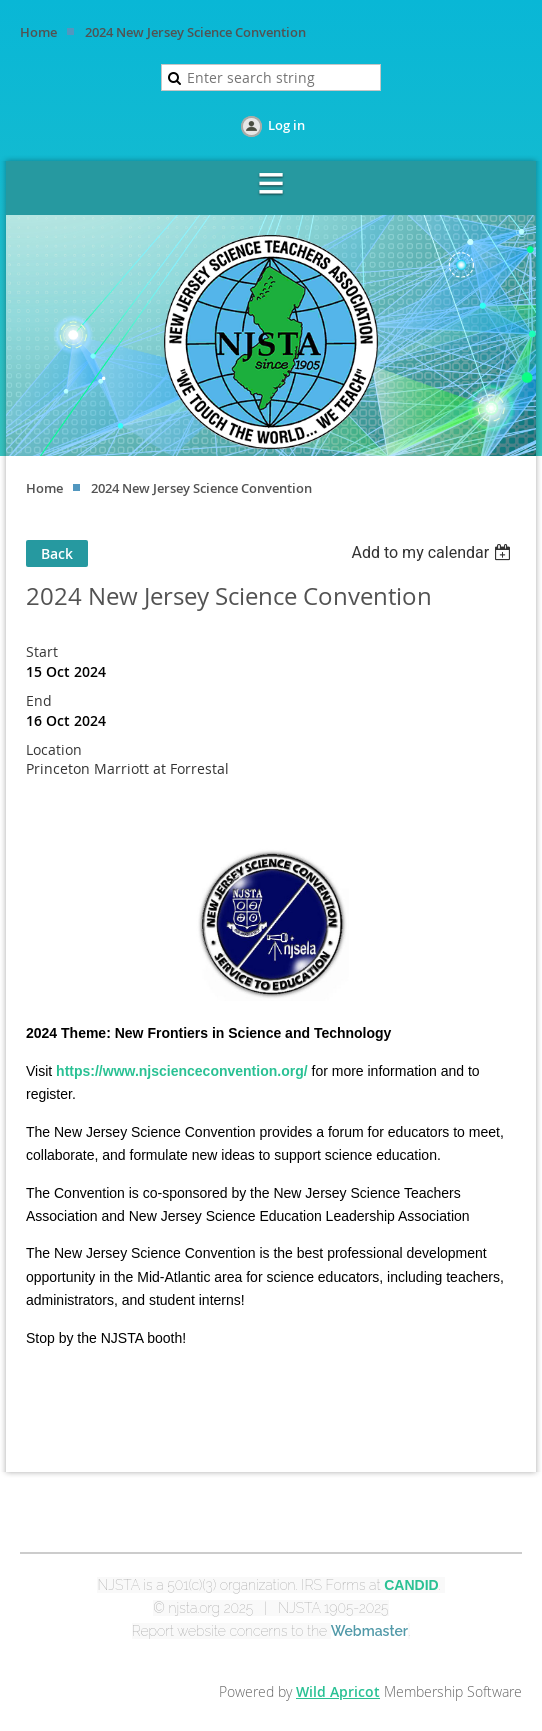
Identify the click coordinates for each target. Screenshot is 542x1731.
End (39, 700)
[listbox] (433, 552)
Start (42, 651)
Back (57, 553)
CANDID (411, 1585)
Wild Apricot (338, 1691)
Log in (286, 125)
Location (54, 749)
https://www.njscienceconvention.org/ (182, 1071)
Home (38, 32)
